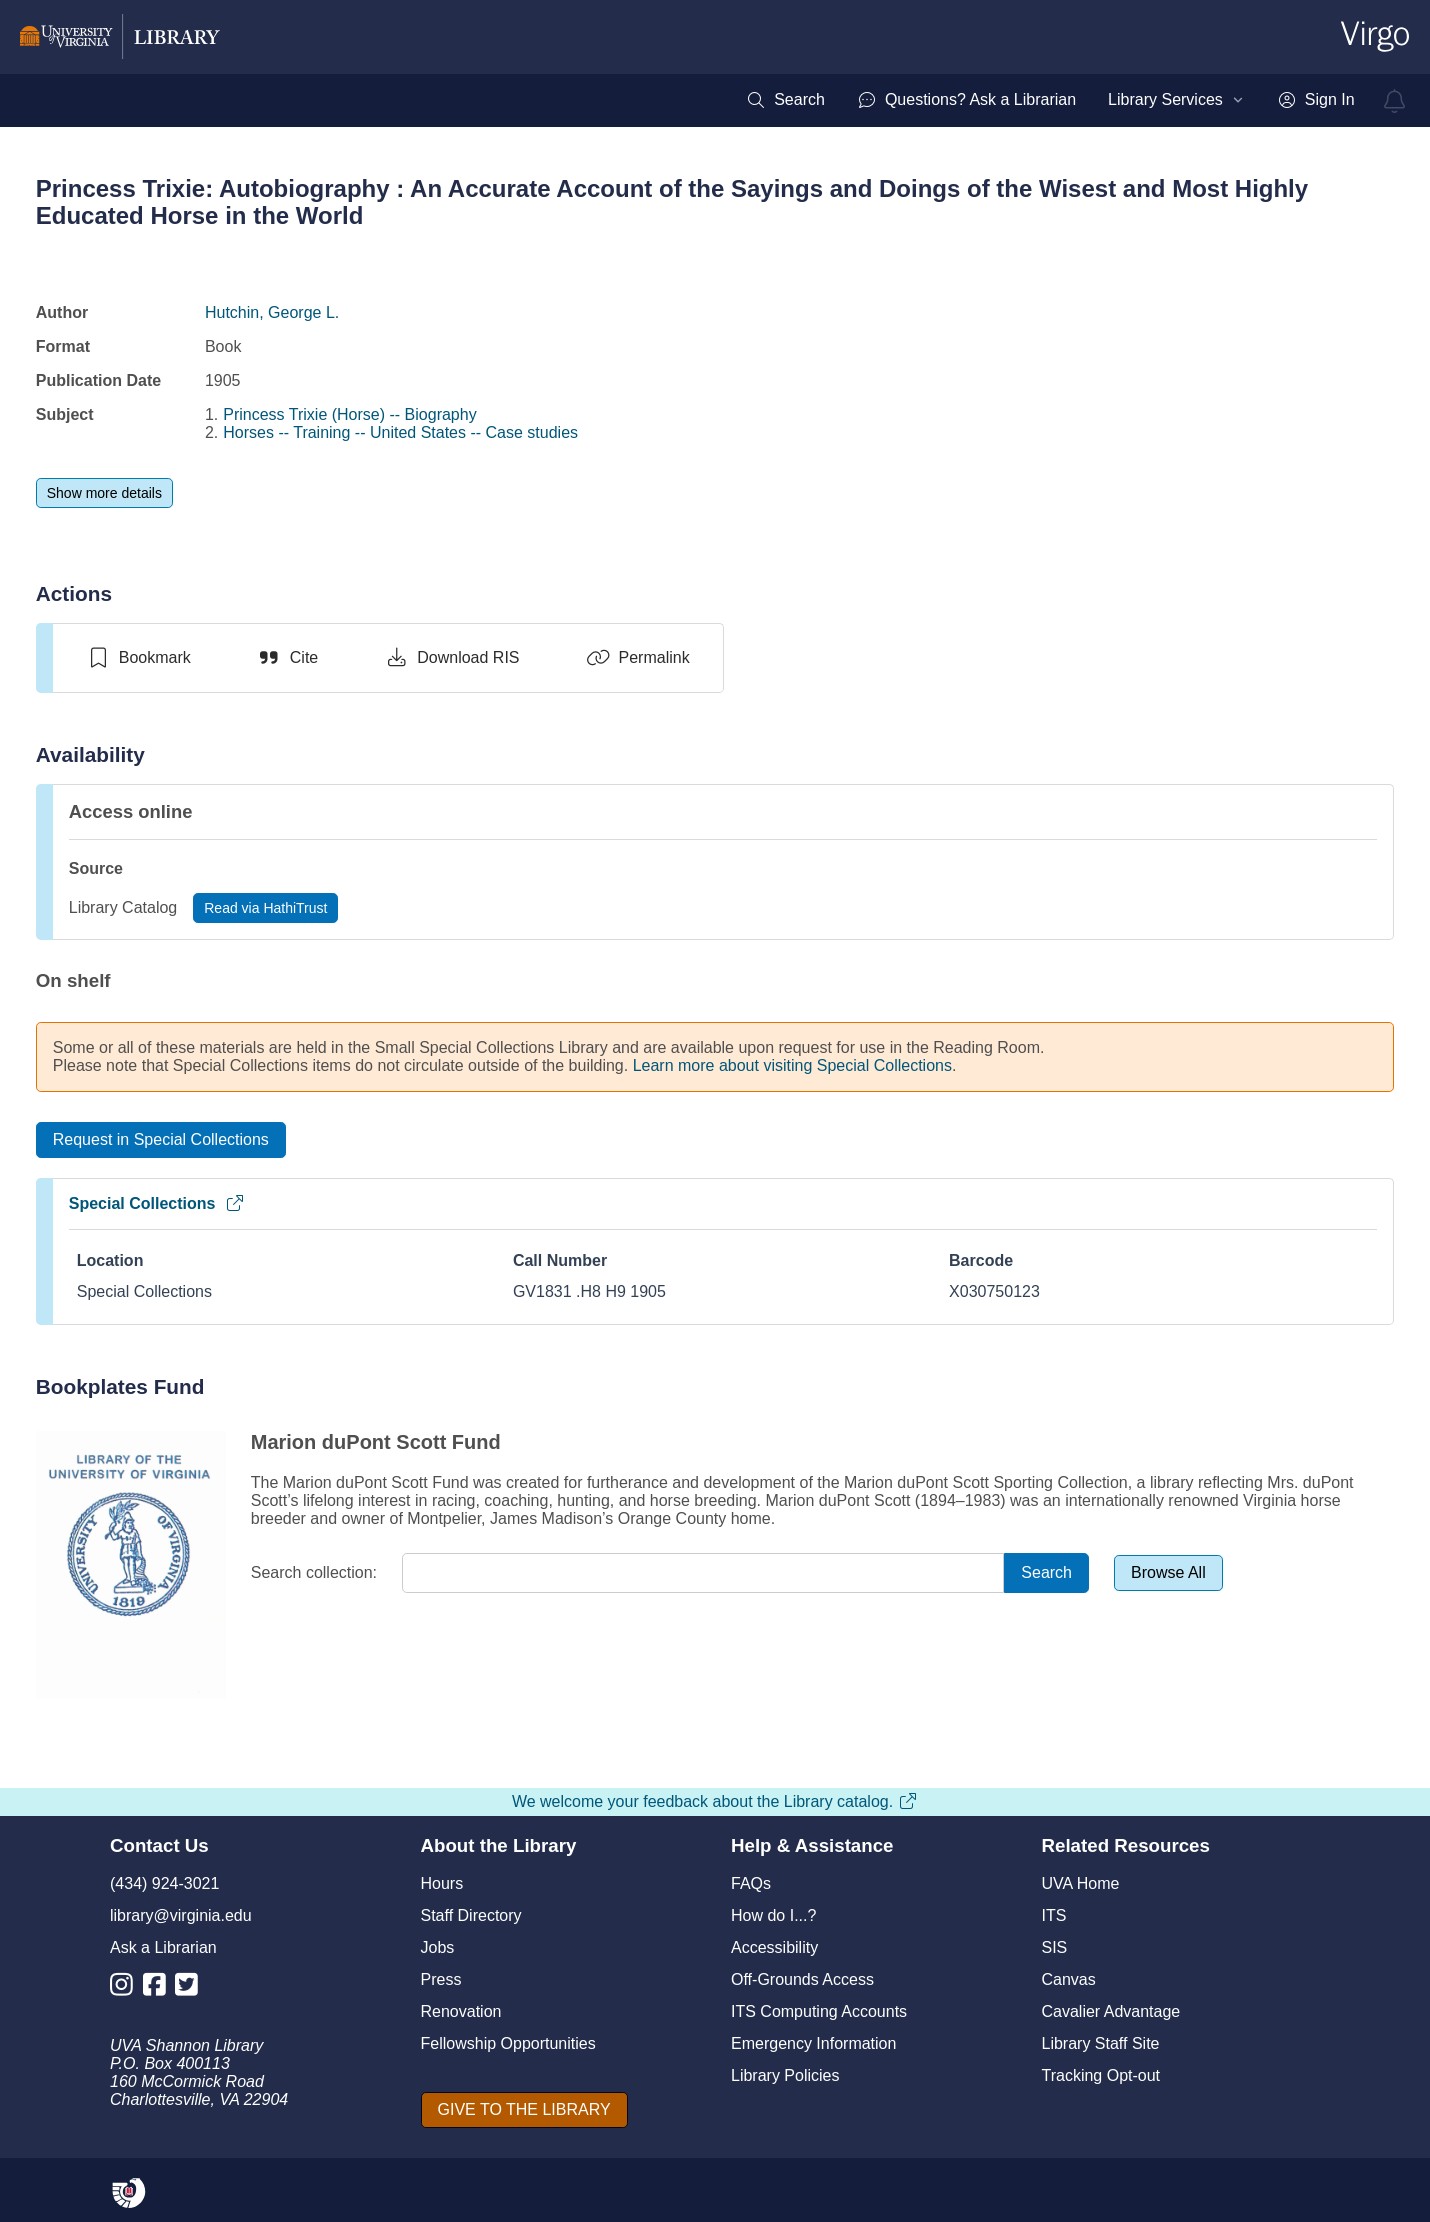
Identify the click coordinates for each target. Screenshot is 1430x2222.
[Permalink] (638, 658)
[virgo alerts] (1395, 101)
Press (441, 1979)
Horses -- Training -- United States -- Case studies (400, 432)
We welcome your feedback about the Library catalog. (715, 1801)
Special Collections (157, 1203)
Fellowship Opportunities (508, 2043)
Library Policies (785, 2075)
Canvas (1069, 1979)
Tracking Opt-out (1101, 2075)
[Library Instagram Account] (126, 1988)
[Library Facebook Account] (159, 1988)
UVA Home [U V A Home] (1081, 1883)
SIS (1055, 1947)
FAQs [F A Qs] (751, 1883)
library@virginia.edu (181, 1915)
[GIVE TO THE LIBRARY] (524, 2110)
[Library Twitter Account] (191, 1988)
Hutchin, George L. (272, 312)
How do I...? (773, 1915)
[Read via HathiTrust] (265, 908)
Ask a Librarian (163, 1947)
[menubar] (1050, 100)
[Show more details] (104, 493)
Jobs (438, 1947)
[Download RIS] (451, 658)
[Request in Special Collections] (161, 1140)
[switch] (138, 658)
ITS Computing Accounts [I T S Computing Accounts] (819, 2011)
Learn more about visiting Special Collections (792, 1065)
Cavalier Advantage (1111, 2011)
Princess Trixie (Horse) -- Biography (349, 414)
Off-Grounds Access (802, 1979)
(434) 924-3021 (164, 1883)
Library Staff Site (1101, 2043)
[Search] (1046, 1573)
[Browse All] (1168, 1573)
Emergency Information (813, 2043)
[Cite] (287, 658)
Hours (442, 1883)
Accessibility (774, 1947)
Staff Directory (471, 1915)
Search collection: (314, 1572)
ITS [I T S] (1054, 1915)
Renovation (461, 2011)
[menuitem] (785, 100)
